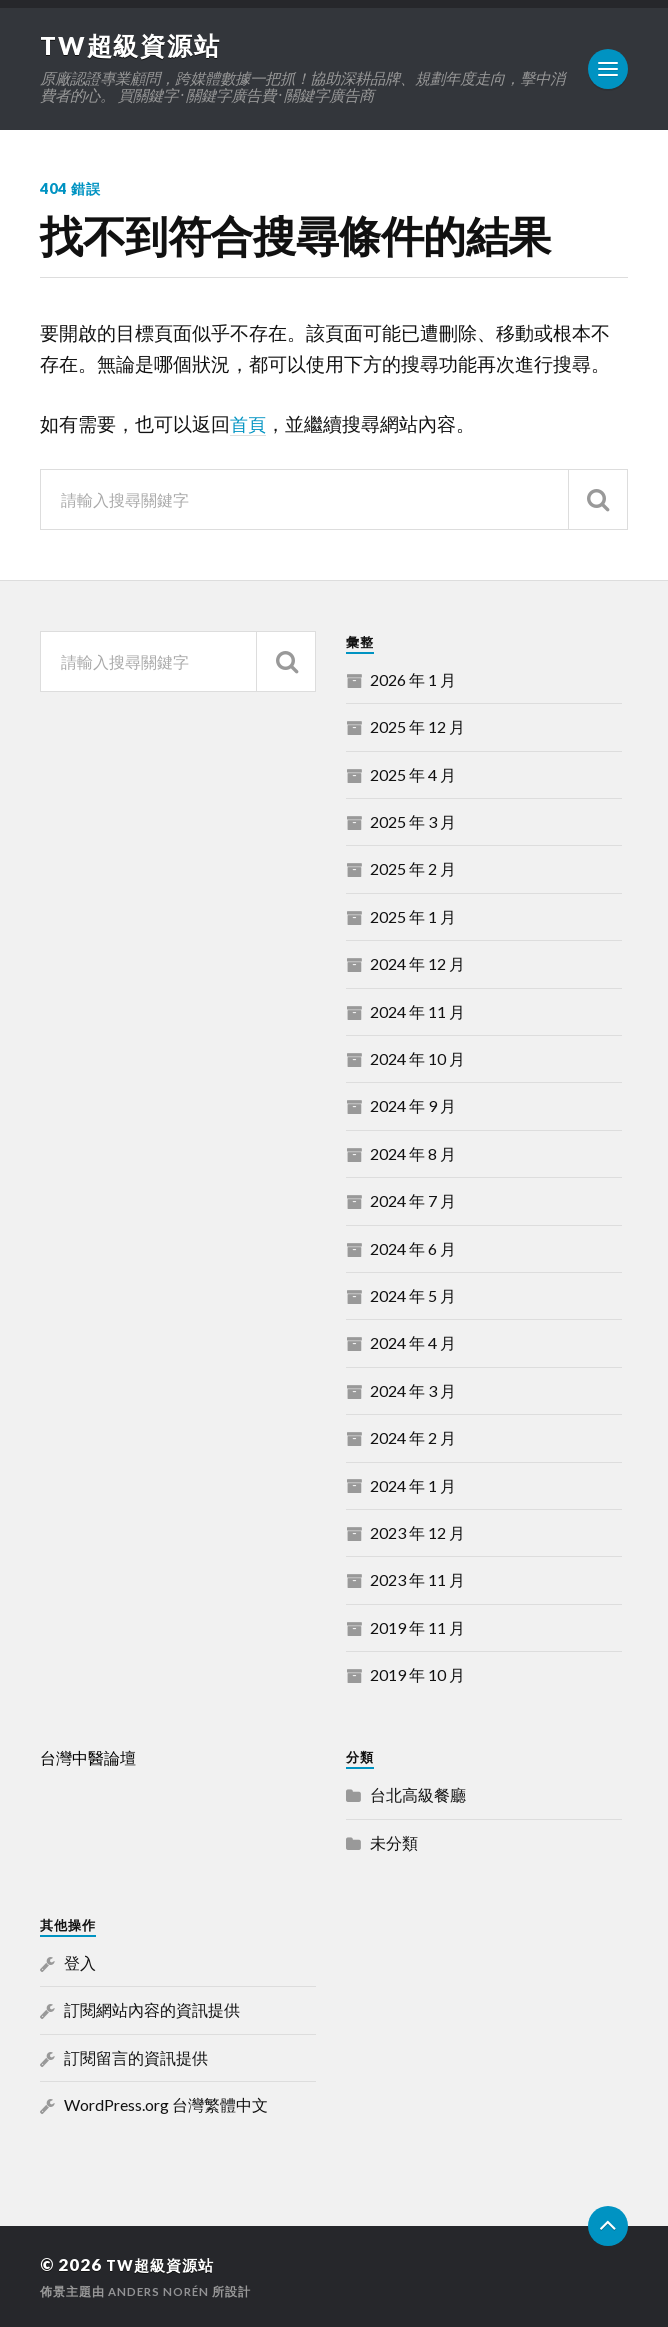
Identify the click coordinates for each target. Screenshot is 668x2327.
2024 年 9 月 (413, 1105)
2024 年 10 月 (417, 1058)
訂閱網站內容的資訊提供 (152, 2009)
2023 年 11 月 (417, 1579)
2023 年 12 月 (417, 1532)
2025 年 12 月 (417, 726)
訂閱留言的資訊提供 (136, 2056)
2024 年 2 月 (413, 1437)
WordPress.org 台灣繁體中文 (166, 2104)
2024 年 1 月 (413, 1484)
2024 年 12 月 (417, 963)
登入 (80, 1962)
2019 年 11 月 (417, 1626)
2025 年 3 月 (413, 821)
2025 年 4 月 (413, 773)
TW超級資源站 (134, 45)
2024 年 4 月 (413, 1342)
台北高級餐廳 (418, 1794)
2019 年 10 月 (417, 1674)
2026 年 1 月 (413, 679)
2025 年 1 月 (413, 916)
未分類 (394, 1841)
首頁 (249, 424)
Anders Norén (161, 2290)
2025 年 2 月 (413, 868)
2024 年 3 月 (413, 1389)
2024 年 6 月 (413, 1247)
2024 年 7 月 (413, 1200)
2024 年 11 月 (417, 1010)
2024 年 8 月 (413, 1152)
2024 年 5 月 (413, 1295)
